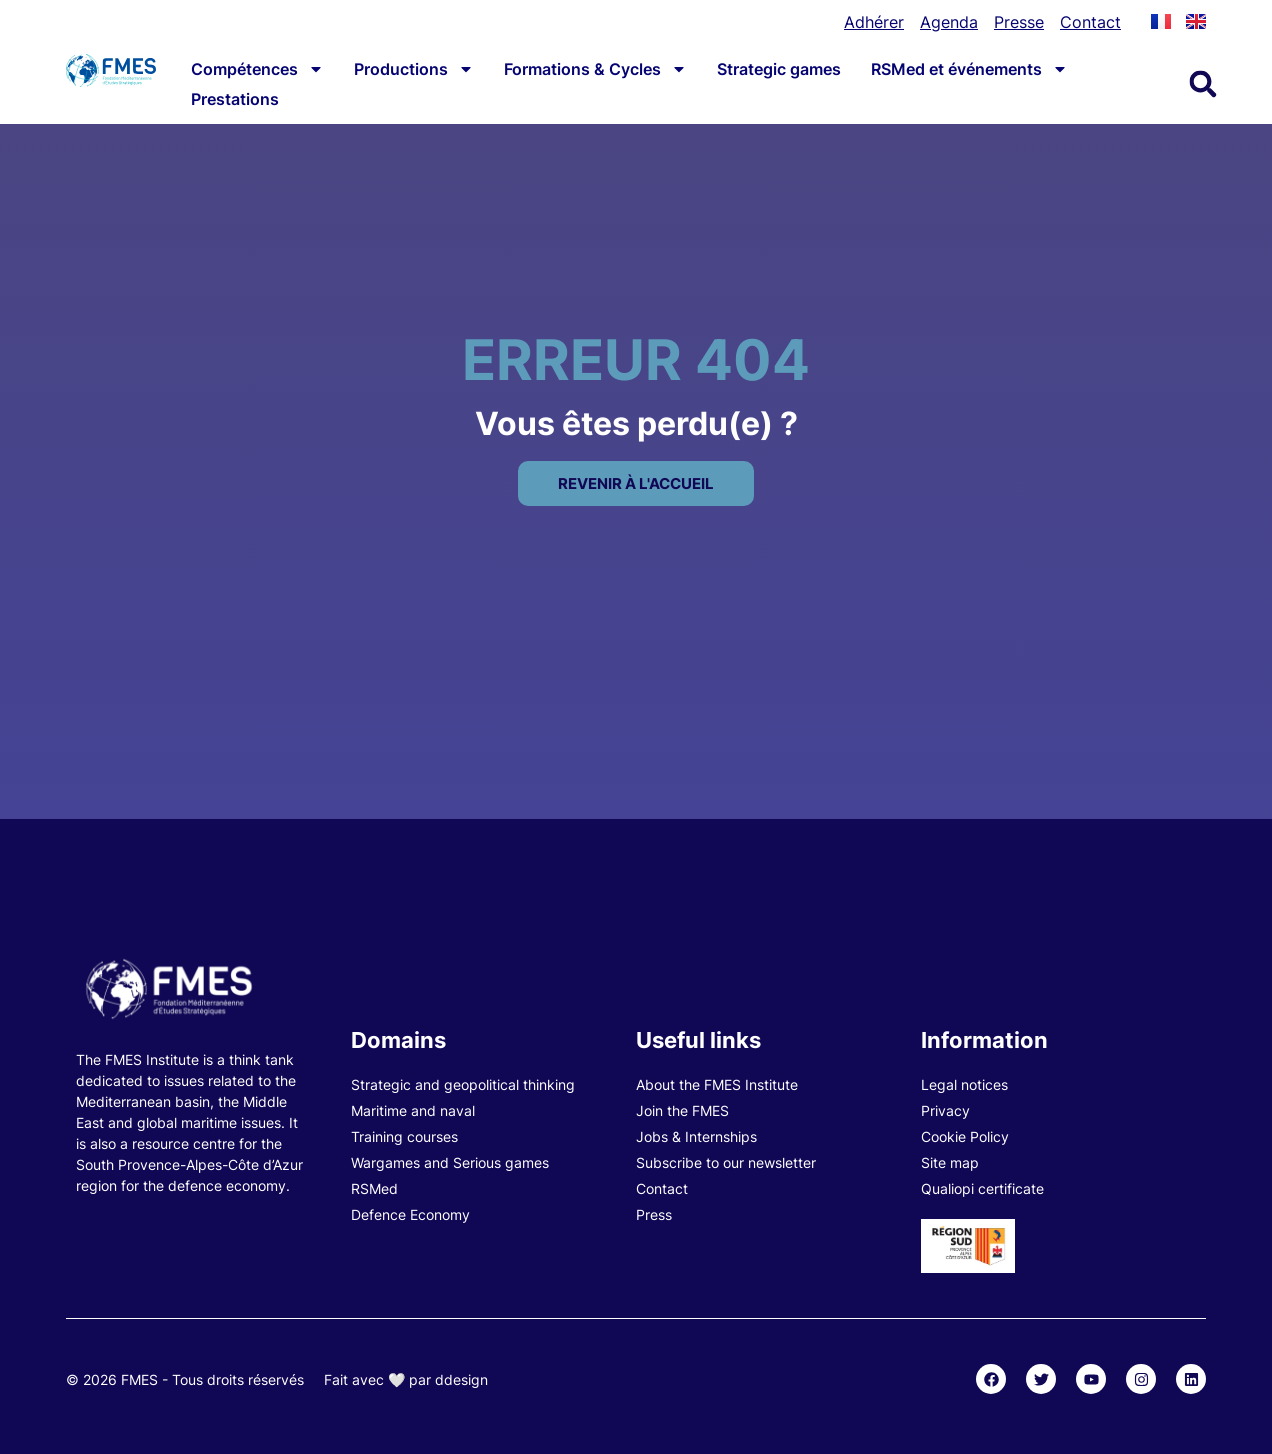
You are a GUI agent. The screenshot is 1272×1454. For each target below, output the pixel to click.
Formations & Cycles (595, 69)
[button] (1203, 84)
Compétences (257, 69)
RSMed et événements (969, 69)
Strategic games (779, 69)
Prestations (235, 99)
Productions (414, 69)
